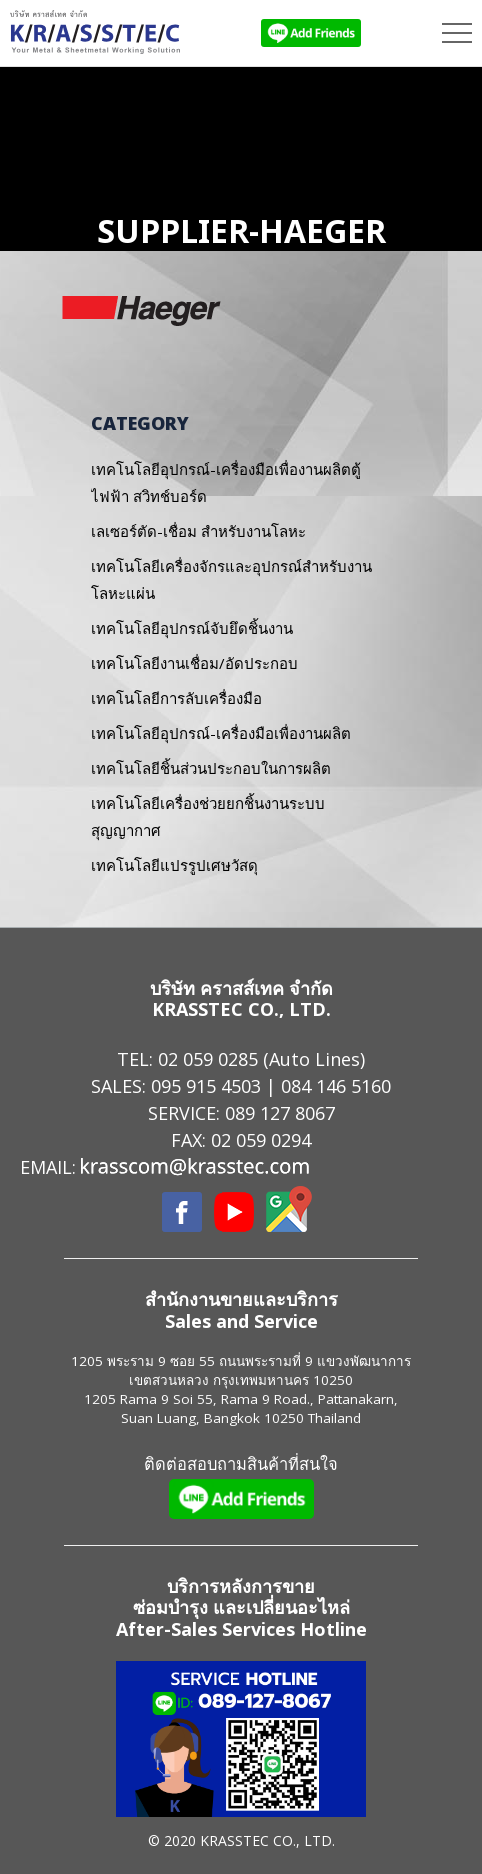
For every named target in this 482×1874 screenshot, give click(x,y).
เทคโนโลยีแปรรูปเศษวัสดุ (174, 865)
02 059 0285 (208, 1059)
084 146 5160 (336, 1086)
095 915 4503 (206, 1086)
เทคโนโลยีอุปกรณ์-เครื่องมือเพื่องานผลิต (221, 733)
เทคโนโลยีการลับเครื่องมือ (176, 698)
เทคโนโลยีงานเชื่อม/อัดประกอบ (194, 663)
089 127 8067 (280, 1113)
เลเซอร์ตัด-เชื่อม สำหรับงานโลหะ (198, 531)
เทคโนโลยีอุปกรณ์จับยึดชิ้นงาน (192, 628)
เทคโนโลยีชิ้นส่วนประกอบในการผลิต (211, 768)
